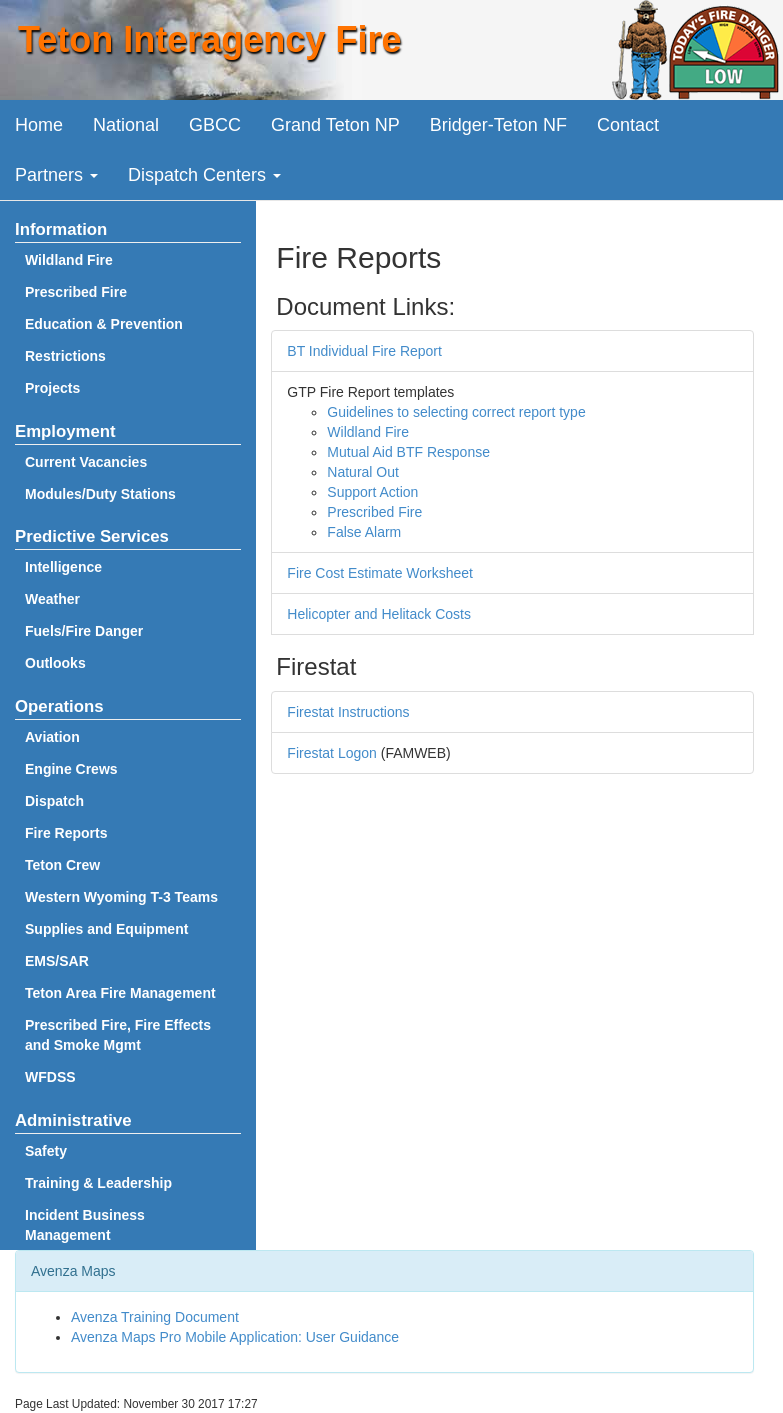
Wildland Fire (69, 260)
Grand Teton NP (335, 125)
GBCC (215, 125)
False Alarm (364, 532)
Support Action (372, 492)
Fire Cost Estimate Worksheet (380, 573)
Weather (52, 599)
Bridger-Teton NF (498, 125)
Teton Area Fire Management (120, 993)
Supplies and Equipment (106, 929)
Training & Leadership (98, 1183)
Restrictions (65, 356)
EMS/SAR (57, 961)
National (126, 125)
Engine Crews (71, 769)
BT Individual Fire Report (364, 351)
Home (39, 125)
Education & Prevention (104, 324)
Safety (46, 1151)
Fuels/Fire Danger (84, 631)
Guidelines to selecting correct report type (456, 412)
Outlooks (55, 663)
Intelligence (63, 567)
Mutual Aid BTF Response (408, 452)
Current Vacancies (86, 462)
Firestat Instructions (348, 712)
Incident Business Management (85, 1225)
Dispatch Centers (204, 175)
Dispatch (54, 801)
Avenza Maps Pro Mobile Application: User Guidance (235, 1337)
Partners (56, 175)
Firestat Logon (332, 753)
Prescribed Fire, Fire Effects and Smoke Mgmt (118, 1035)
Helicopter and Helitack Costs (379, 614)
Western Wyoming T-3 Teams (121, 897)
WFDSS (50, 1077)
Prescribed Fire (76, 292)
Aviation (52, 737)
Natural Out (363, 472)
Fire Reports (66, 833)
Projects (52, 388)
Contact (628, 125)
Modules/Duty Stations (100, 494)
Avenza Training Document (155, 1317)
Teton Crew (62, 865)
